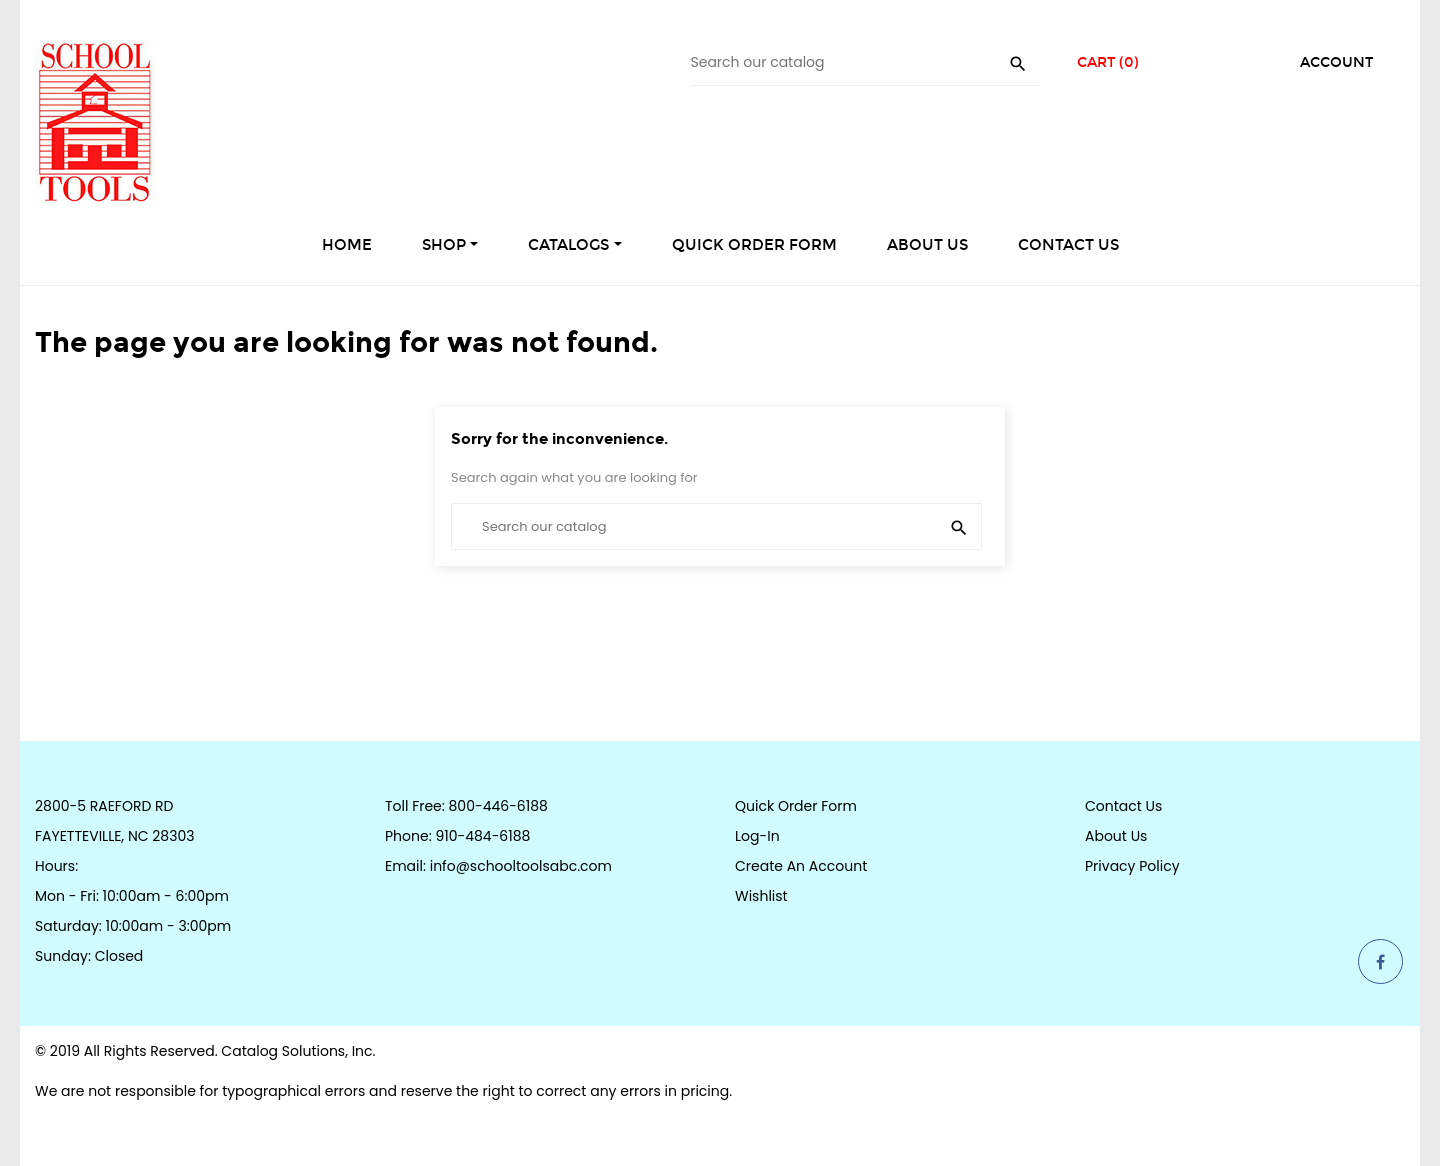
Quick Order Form (796, 806)
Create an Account (801, 866)
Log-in (757, 836)
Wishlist (761, 896)
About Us (1116, 836)
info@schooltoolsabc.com (521, 866)
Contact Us (1123, 806)
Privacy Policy (1132, 866)
